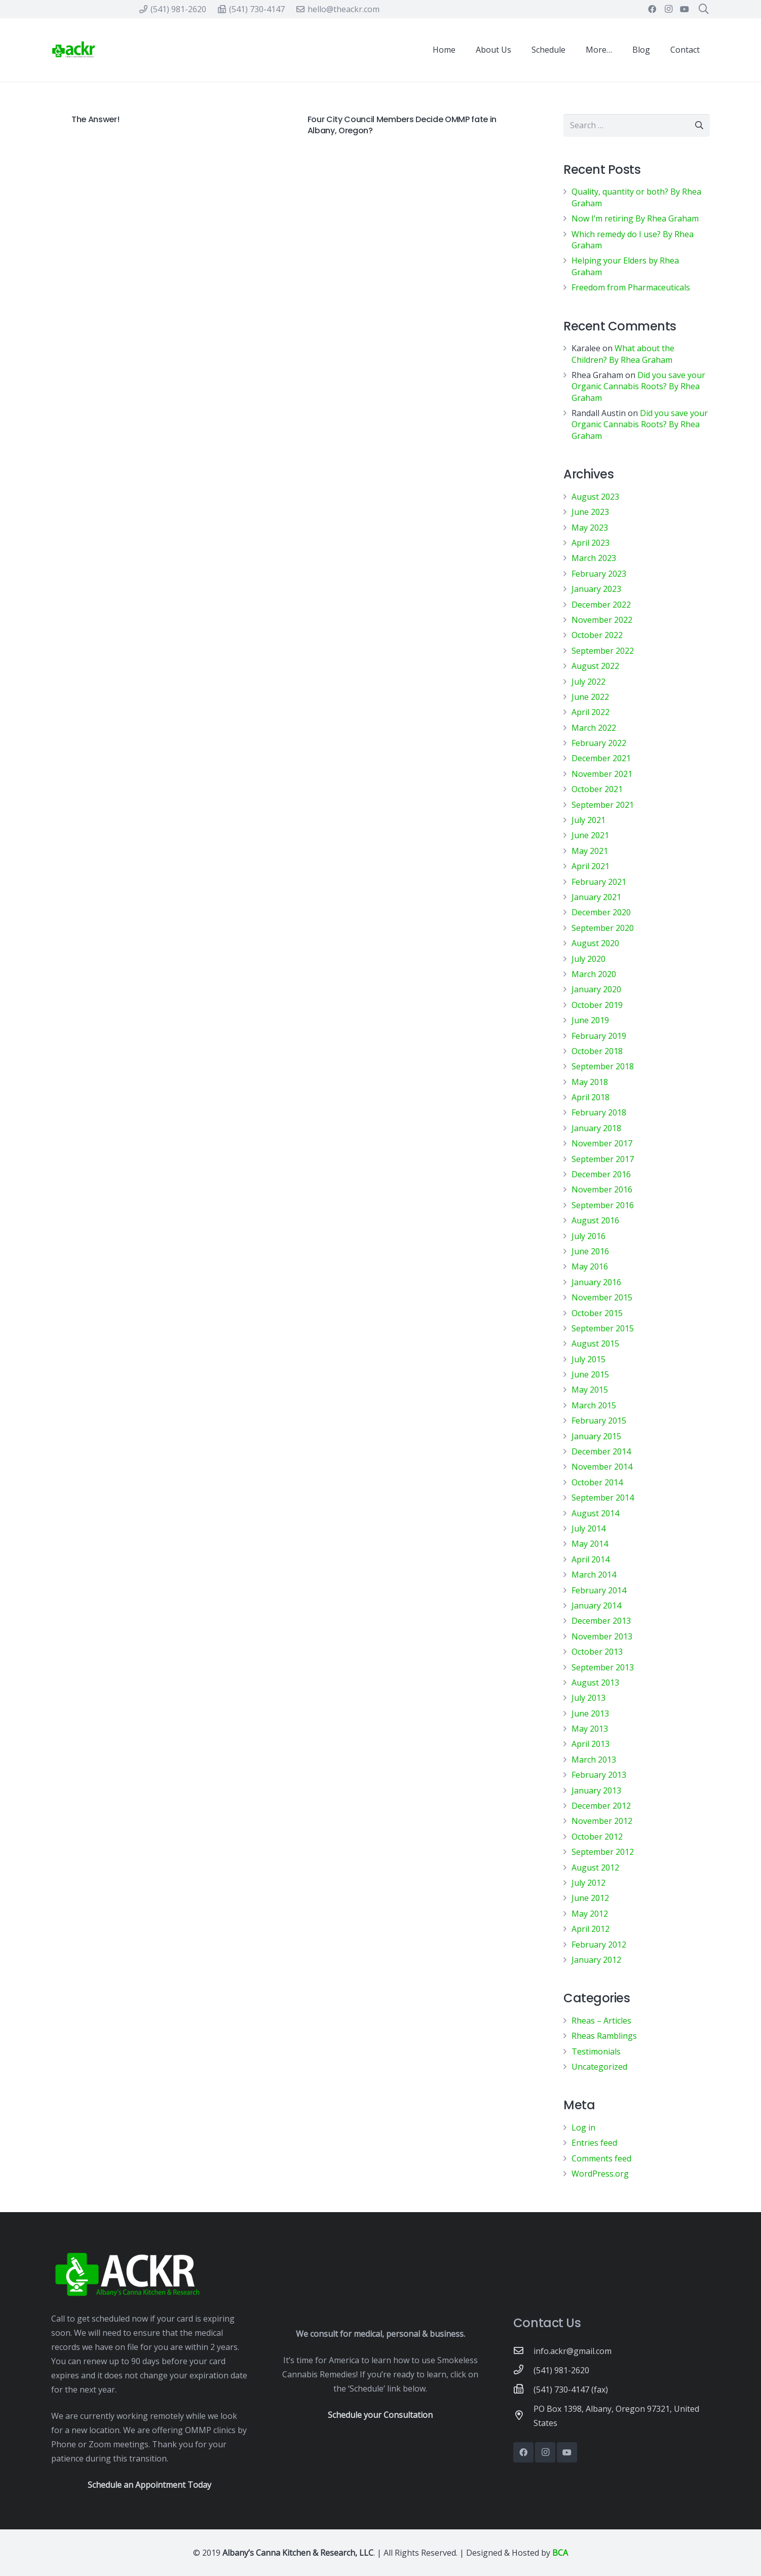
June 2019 (590, 1020)
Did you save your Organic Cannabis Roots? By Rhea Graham (638, 386)
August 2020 (595, 943)
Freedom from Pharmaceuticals (631, 287)
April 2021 (591, 866)
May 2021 (590, 850)
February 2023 (599, 573)
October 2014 (597, 1482)
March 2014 (594, 1574)
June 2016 (590, 1251)
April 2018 (591, 1097)
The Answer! (95, 119)
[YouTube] (684, 9)
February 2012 (599, 1944)
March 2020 (594, 974)
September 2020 (603, 928)
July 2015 (588, 1359)
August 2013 (595, 1682)
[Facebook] (652, 9)
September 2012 (603, 1851)
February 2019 (599, 1035)
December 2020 (601, 912)
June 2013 (590, 1713)
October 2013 (597, 1651)
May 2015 (590, 1389)
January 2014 (596, 1605)
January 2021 (596, 897)
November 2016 (602, 1189)
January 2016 (596, 1282)
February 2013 (599, 1774)
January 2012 (596, 1959)
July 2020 (588, 958)
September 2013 (603, 1667)
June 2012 (590, 1897)
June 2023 (590, 511)
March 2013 (594, 1759)
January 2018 (596, 1128)
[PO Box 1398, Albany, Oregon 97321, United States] (523, 2416)
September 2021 (603, 804)
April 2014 (591, 1559)
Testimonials (596, 2051)
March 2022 (594, 727)
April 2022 (591, 712)
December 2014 (601, 1451)
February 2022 (599, 743)
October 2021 (597, 789)
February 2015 (599, 1420)
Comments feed (601, 2158)
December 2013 (601, 1620)
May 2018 (590, 1082)
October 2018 (597, 1051)
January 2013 (596, 1790)
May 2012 (590, 1913)
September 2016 (603, 1205)
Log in (583, 2127)
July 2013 (588, 1697)
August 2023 (595, 496)
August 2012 (595, 1867)
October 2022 (597, 635)
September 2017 (603, 1159)
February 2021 (599, 881)
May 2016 (590, 1266)
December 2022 (601, 604)
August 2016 (595, 1220)
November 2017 (602, 1143)
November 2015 (602, 1297)
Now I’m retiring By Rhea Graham (635, 218)
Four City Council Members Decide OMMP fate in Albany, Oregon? (402, 125)
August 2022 (595, 665)
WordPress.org (600, 2173)
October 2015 (597, 1313)
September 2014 (603, 1497)
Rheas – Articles (601, 2020)
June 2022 (590, 696)
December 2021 (601, 758)
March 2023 (594, 558)
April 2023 (591, 542)
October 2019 (597, 1005)
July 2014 (588, 1528)
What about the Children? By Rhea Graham (623, 354)
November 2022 (602, 619)
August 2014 (595, 1513)
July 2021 (588, 820)
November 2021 (602, 773)
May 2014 (590, 1543)
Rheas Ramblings (604, 2035)
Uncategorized (599, 2066)
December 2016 (601, 1174)
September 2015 (603, 1328)
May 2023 (590, 527)
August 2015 (595, 1343)
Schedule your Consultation (380, 2414)
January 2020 (596, 989)
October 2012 (597, 1836)
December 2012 (601, 1805)
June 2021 (590, 835)
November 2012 (602, 1820)
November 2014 (602, 1466)
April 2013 (591, 1743)
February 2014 (599, 1590)
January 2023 (596, 588)
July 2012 (588, 1882)
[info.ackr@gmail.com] (523, 2351)
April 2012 (591, 1928)
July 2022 (588, 681)
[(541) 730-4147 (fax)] (523, 2389)
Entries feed (594, 2142)
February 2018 (599, 1112)
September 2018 (603, 1066)
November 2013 (602, 1636)
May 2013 (590, 1728)
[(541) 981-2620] (523, 2370)
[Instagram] (668, 9)
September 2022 (603, 650)
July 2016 (588, 1236)
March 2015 (594, 1405)
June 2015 (590, 1374)
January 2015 (596, 1436)
